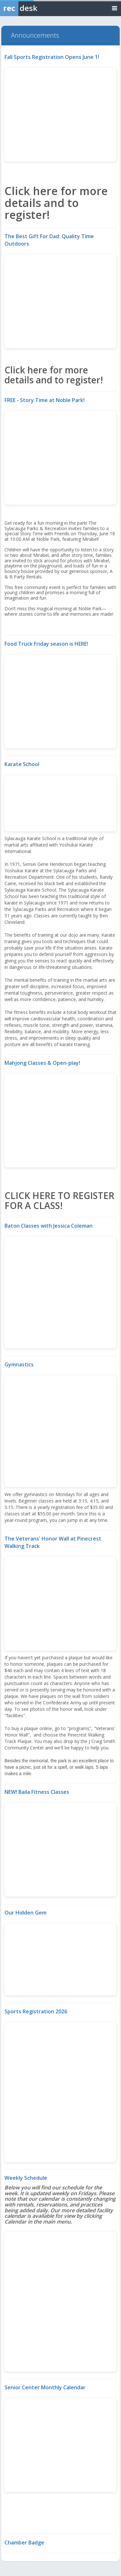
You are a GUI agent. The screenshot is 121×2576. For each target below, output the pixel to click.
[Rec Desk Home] (35, 8)
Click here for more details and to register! (56, 202)
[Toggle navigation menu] (114, 7)
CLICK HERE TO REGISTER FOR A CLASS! (59, 1200)
